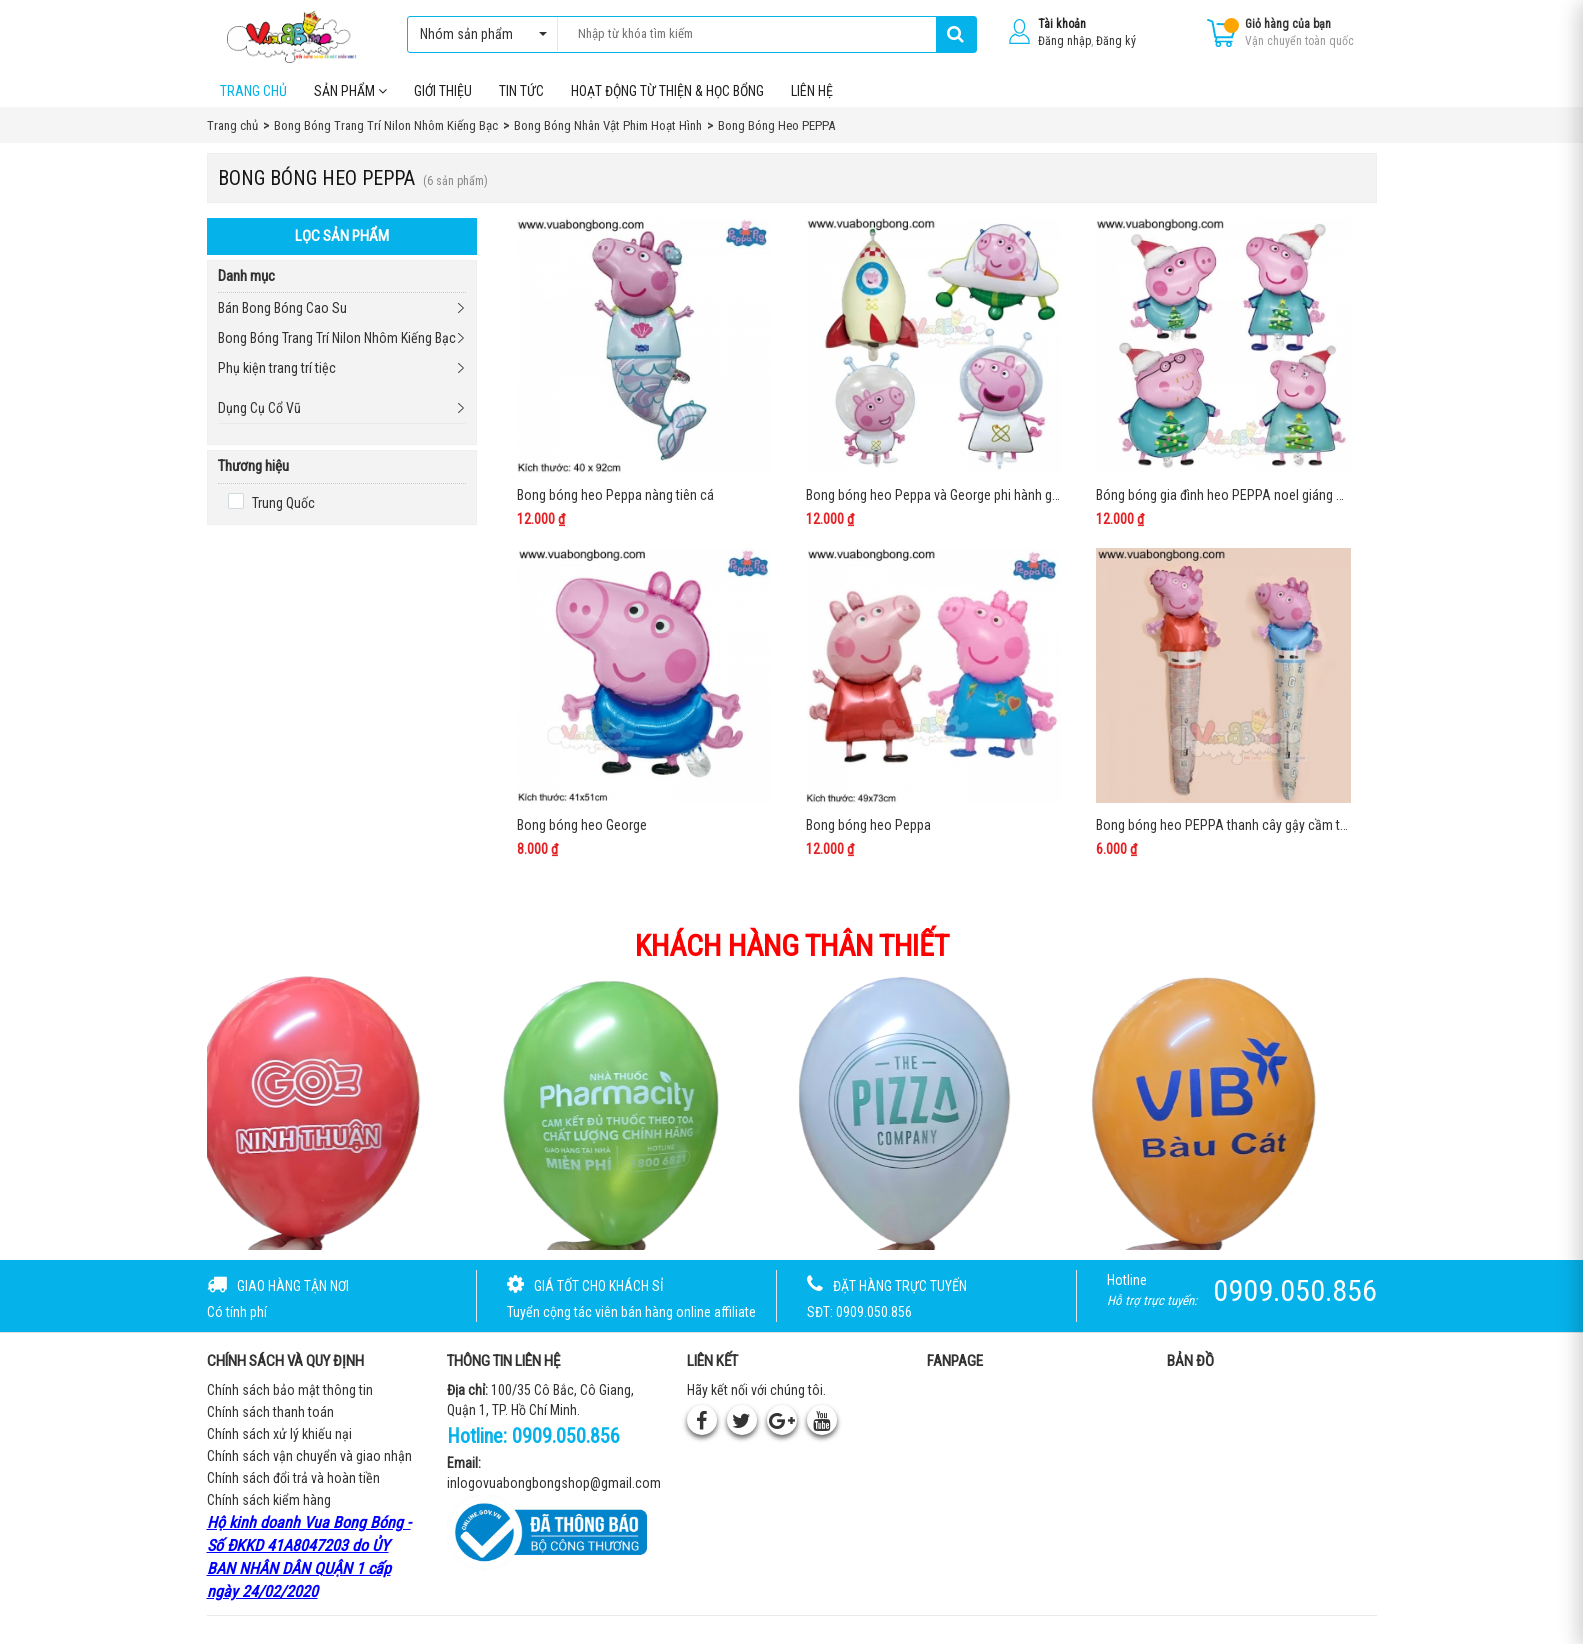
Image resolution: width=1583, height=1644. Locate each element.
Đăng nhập (1064, 41)
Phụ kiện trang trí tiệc (277, 377)
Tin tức (521, 99)
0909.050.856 (566, 1445)
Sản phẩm (350, 99)
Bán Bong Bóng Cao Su (282, 317)
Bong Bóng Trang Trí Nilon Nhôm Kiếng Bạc (337, 347)
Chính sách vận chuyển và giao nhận (309, 1465)
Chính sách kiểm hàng (269, 1509)
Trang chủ (253, 99)
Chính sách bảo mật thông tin (290, 1399)
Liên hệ (812, 99)
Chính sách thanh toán (270, 1421)
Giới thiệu (443, 99)
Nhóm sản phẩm (478, 34)
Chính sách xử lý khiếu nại (279, 1443)
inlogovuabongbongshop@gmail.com (554, 1491)
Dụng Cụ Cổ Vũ (259, 417)
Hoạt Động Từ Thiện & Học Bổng (667, 99)
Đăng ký (1116, 41)
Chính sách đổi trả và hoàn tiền (293, 1487)
